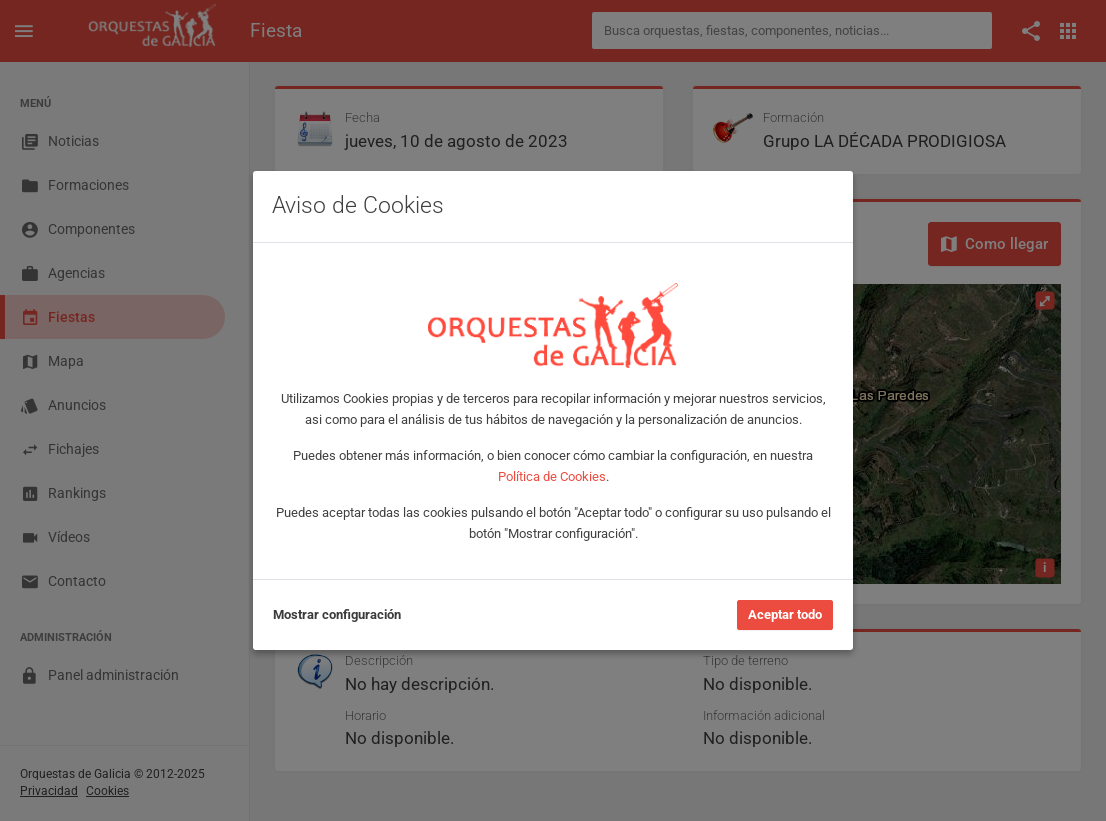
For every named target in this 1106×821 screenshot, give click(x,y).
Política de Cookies (552, 476)
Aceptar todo (785, 614)
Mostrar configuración (337, 614)
